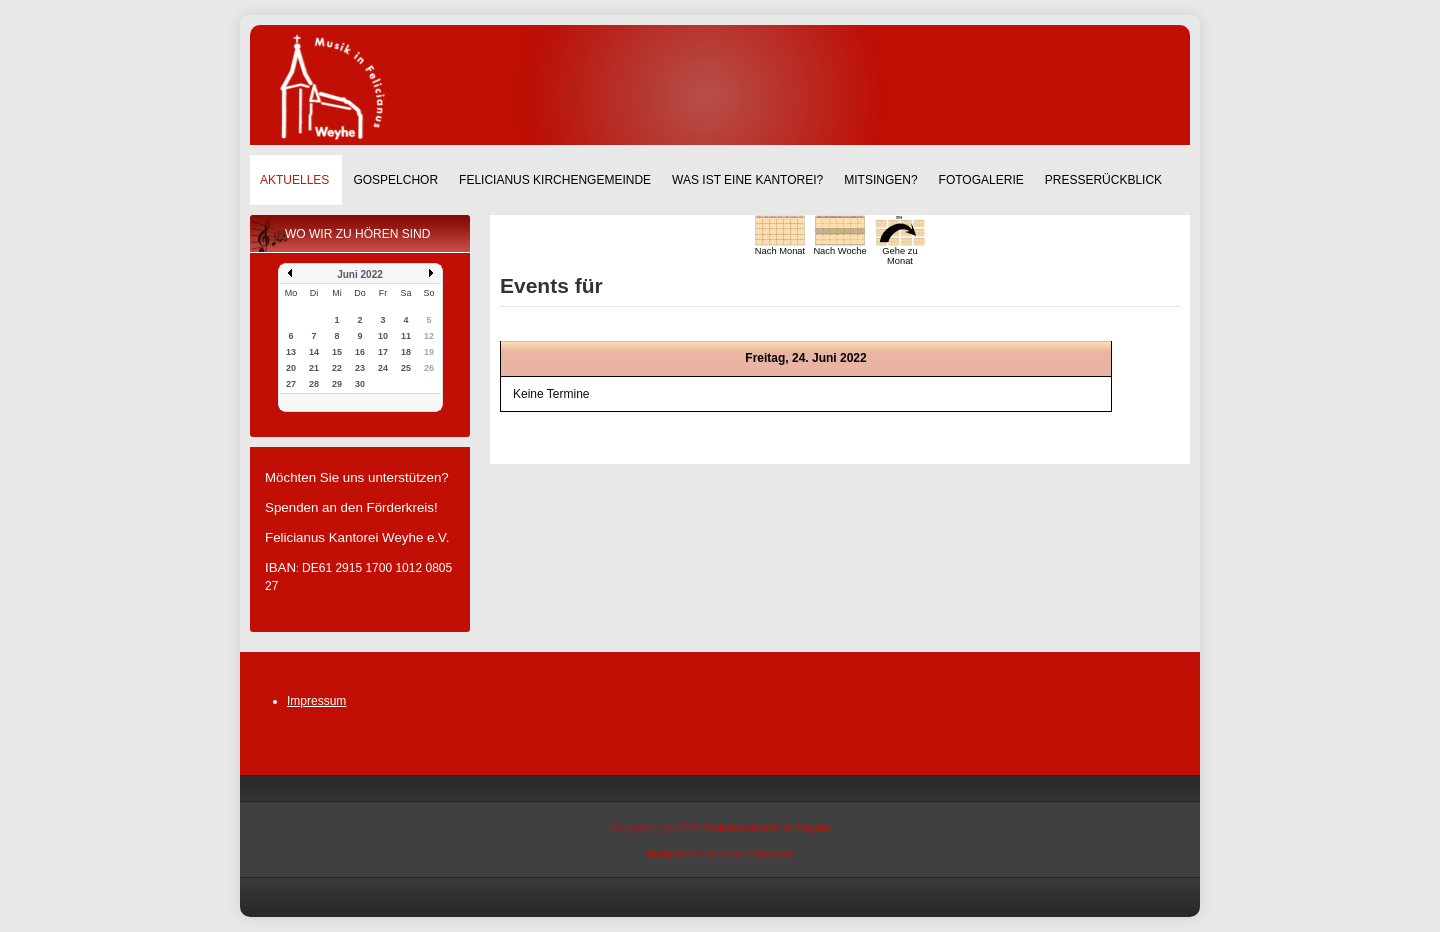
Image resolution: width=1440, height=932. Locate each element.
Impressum (316, 701)
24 (383, 368)
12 (429, 336)
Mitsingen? (880, 180)
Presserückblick (1103, 180)
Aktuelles (294, 180)
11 (406, 336)
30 (360, 384)
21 (314, 368)
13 (291, 352)
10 (383, 336)
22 (337, 368)
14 (314, 352)
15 (337, 352)
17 (383, 352)
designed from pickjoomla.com (720, 854)
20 (291, 368)
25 (406, 368)
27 (291, 384)
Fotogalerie (981, 180)
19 (429, 352)
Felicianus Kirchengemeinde (555, 180)
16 (360, 352)
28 (314, 384)
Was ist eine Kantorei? (747, 180)
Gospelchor (395, 180)
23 (360, 368)
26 (429, 368)
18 (406, 352)
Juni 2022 (360, 274)
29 (337, 384)
